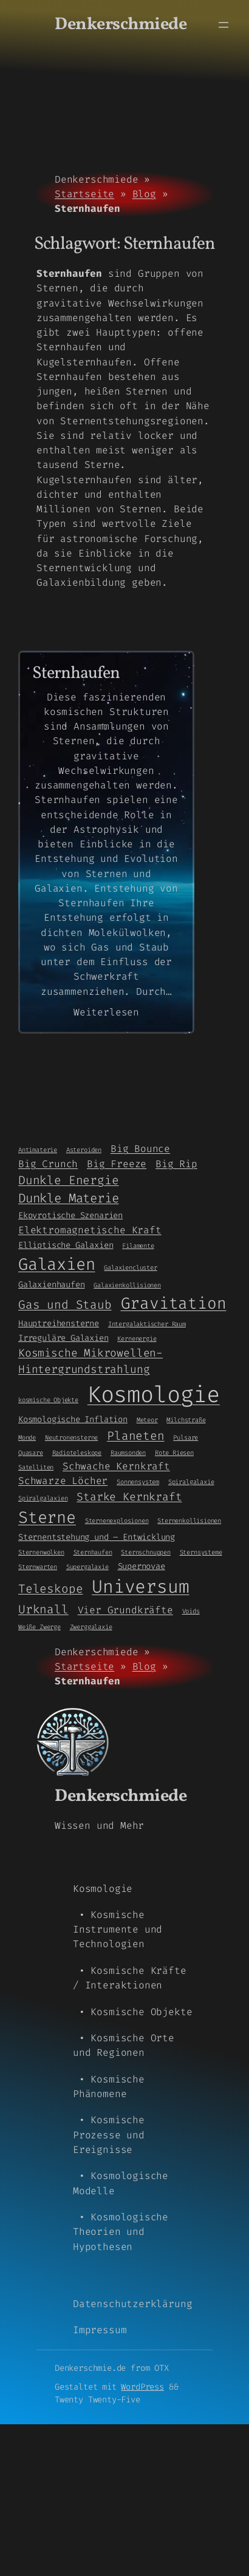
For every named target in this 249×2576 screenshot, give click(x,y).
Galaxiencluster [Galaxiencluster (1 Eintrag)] (130, 1267)
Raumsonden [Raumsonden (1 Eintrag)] (128, 1452)
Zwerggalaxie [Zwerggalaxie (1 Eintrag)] (91, 1626)
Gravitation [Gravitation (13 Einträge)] (174, 1303)
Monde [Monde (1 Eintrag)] (27, 1437)
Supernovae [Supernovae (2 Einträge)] (141, 1566)
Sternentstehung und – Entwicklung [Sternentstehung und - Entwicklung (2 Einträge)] (96, 1536)
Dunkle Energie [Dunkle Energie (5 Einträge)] (68, 1180)
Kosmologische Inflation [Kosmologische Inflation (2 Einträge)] (73, 1419)
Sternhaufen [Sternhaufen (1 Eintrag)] (92, 1552)
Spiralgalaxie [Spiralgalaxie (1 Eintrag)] (191, 1481)
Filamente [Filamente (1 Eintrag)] (138, 1245)
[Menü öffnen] (223, 25)
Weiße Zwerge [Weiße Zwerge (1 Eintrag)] (39, 1626)
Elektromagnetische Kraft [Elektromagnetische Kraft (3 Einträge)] (90, 1230)
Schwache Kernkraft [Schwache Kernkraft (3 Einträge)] (116, 1466)
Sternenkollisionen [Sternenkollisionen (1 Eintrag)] (189, 1520)
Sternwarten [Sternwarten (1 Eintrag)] (37, 1566)
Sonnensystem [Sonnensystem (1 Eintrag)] (138, 1481)
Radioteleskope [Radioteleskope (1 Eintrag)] (76, 1452)
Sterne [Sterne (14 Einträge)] (47, 1517)
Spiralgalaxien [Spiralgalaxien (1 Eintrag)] (42, 1498)
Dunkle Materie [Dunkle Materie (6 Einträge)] (68, 1198)
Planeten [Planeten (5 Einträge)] (136, 1435)
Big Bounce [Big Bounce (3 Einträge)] (140, 1148)
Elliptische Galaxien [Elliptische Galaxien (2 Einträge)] (65, 1244)
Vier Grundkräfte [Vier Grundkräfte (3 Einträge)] (125, 1610)
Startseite (84, 194)
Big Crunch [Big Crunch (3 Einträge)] (48, 1164)
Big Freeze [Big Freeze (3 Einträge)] (116, 1164)
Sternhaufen (76, 674)
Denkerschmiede (120, 25)
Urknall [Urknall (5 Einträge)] (43, 1609)
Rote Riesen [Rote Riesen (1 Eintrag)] (174, 1452)
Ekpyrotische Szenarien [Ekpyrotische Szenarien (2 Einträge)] (70, 1215)
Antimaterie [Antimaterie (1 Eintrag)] (37, 1149)
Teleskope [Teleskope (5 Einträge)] (50, 1588)
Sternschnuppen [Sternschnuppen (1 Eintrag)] (145, 1552)
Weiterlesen (106, 1012)
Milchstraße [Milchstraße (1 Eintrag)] (185, 1419)
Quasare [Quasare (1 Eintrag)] (30, 1452)
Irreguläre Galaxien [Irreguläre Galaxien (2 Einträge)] (63, 1337)
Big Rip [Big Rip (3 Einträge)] (176, 1164)
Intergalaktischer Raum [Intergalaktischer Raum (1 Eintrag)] (147, 1324)
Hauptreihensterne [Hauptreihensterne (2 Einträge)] (58, 1323)
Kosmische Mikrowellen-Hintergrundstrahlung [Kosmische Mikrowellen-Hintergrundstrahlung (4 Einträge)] (90, 1361)
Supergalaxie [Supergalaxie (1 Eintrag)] (87, 1566)
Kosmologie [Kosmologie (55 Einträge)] (153, 1394)
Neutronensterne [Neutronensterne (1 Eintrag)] (71, 1437)
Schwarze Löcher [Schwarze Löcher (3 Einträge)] (62, 1480)
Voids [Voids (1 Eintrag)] (191, 1611)
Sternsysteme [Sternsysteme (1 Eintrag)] (201, 1552)
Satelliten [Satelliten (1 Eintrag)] (35, 1467)
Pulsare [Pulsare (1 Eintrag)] (185, 1437)
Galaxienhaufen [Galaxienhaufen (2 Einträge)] (51, 1284)
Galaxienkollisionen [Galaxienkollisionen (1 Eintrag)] (127, 1285)
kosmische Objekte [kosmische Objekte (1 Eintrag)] (48, 1399)
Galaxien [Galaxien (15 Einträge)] (56, 1264)
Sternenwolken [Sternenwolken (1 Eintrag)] (41, 1552)
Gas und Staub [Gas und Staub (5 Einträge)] (65, 1304)
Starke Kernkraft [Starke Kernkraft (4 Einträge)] (129, 1497)
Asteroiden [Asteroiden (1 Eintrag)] (83, 1149)
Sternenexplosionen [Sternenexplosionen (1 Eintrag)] (117, 1520)
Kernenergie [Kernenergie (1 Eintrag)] (136, 1338)
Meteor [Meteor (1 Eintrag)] (147, 1419)
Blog (144, 194)
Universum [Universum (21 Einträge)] (140, 1587)
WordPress (142, 2387)
